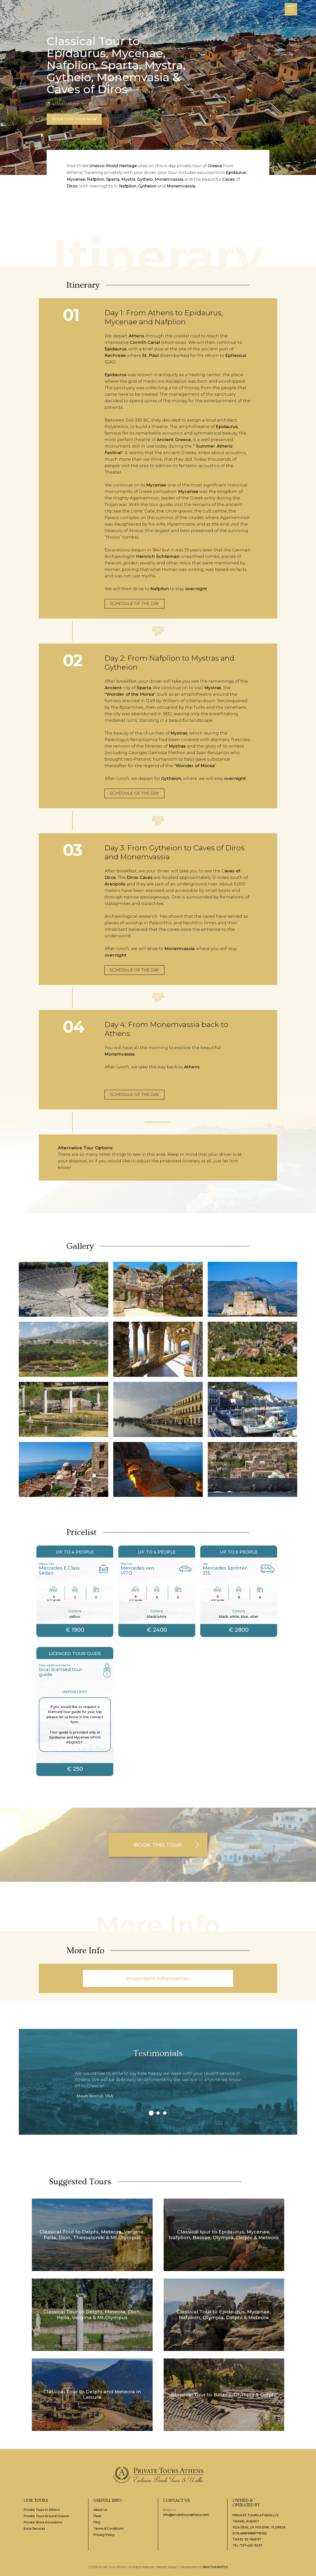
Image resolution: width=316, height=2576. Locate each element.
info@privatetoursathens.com (186, 2515)
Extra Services (34, 2528)
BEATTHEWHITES (215, 2567)
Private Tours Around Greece (46, 2516)
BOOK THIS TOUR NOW (74, 119)
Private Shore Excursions (43, 2522)
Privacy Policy (104, 2535)
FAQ (96, 2522)
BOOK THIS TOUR (158, 1844)
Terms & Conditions (108, 2528)
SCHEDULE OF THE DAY (134, 603)
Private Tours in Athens (42, 2510)
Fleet (97, 2516)
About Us (100, 2510)
